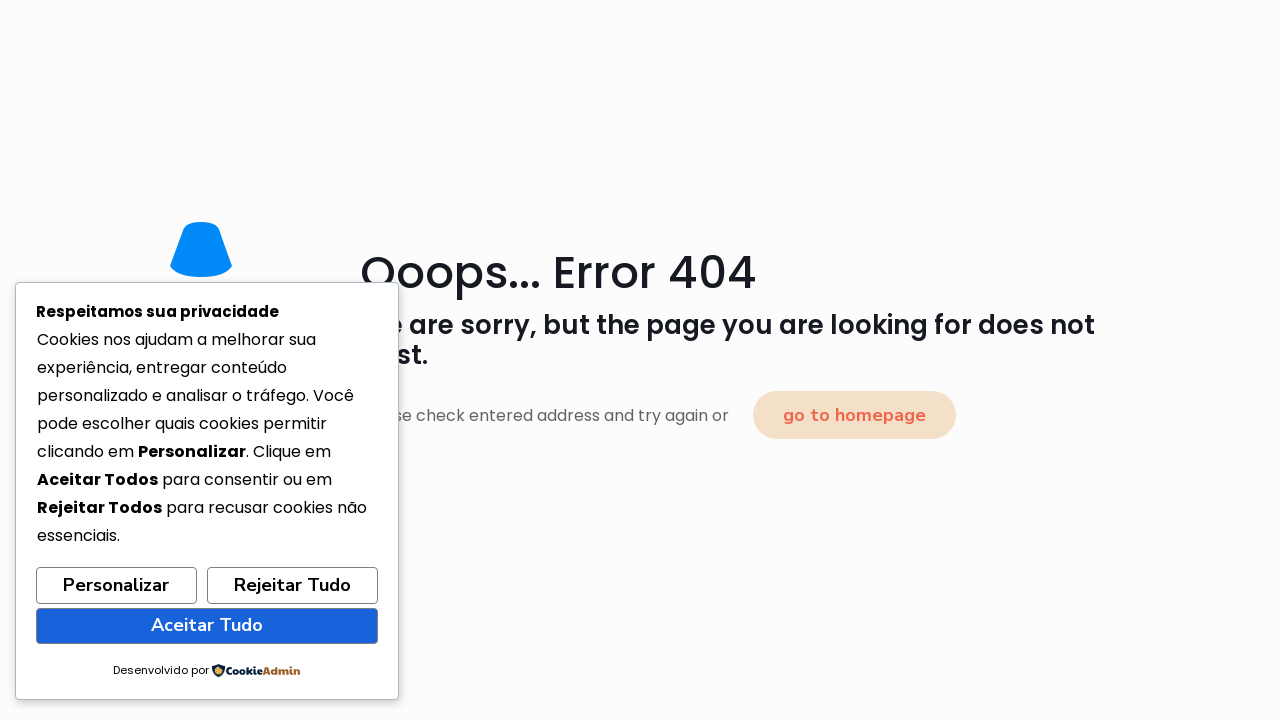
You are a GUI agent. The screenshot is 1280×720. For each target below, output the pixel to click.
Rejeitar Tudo (292, 585)
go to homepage (854, 415)
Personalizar (116, 585)
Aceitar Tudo (207, 625)
